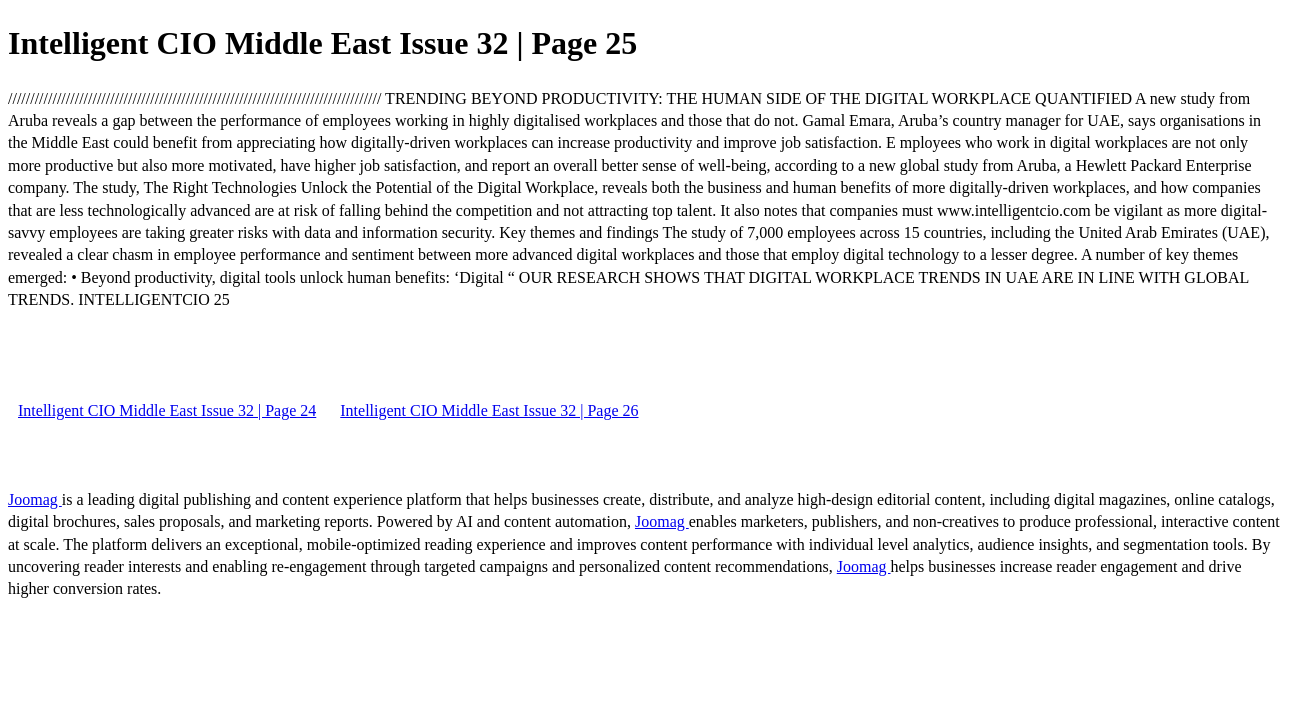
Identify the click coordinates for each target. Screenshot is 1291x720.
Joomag (35, 499)
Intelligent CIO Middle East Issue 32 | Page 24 (167, 410)
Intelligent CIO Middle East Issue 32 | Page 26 (489, 410)
